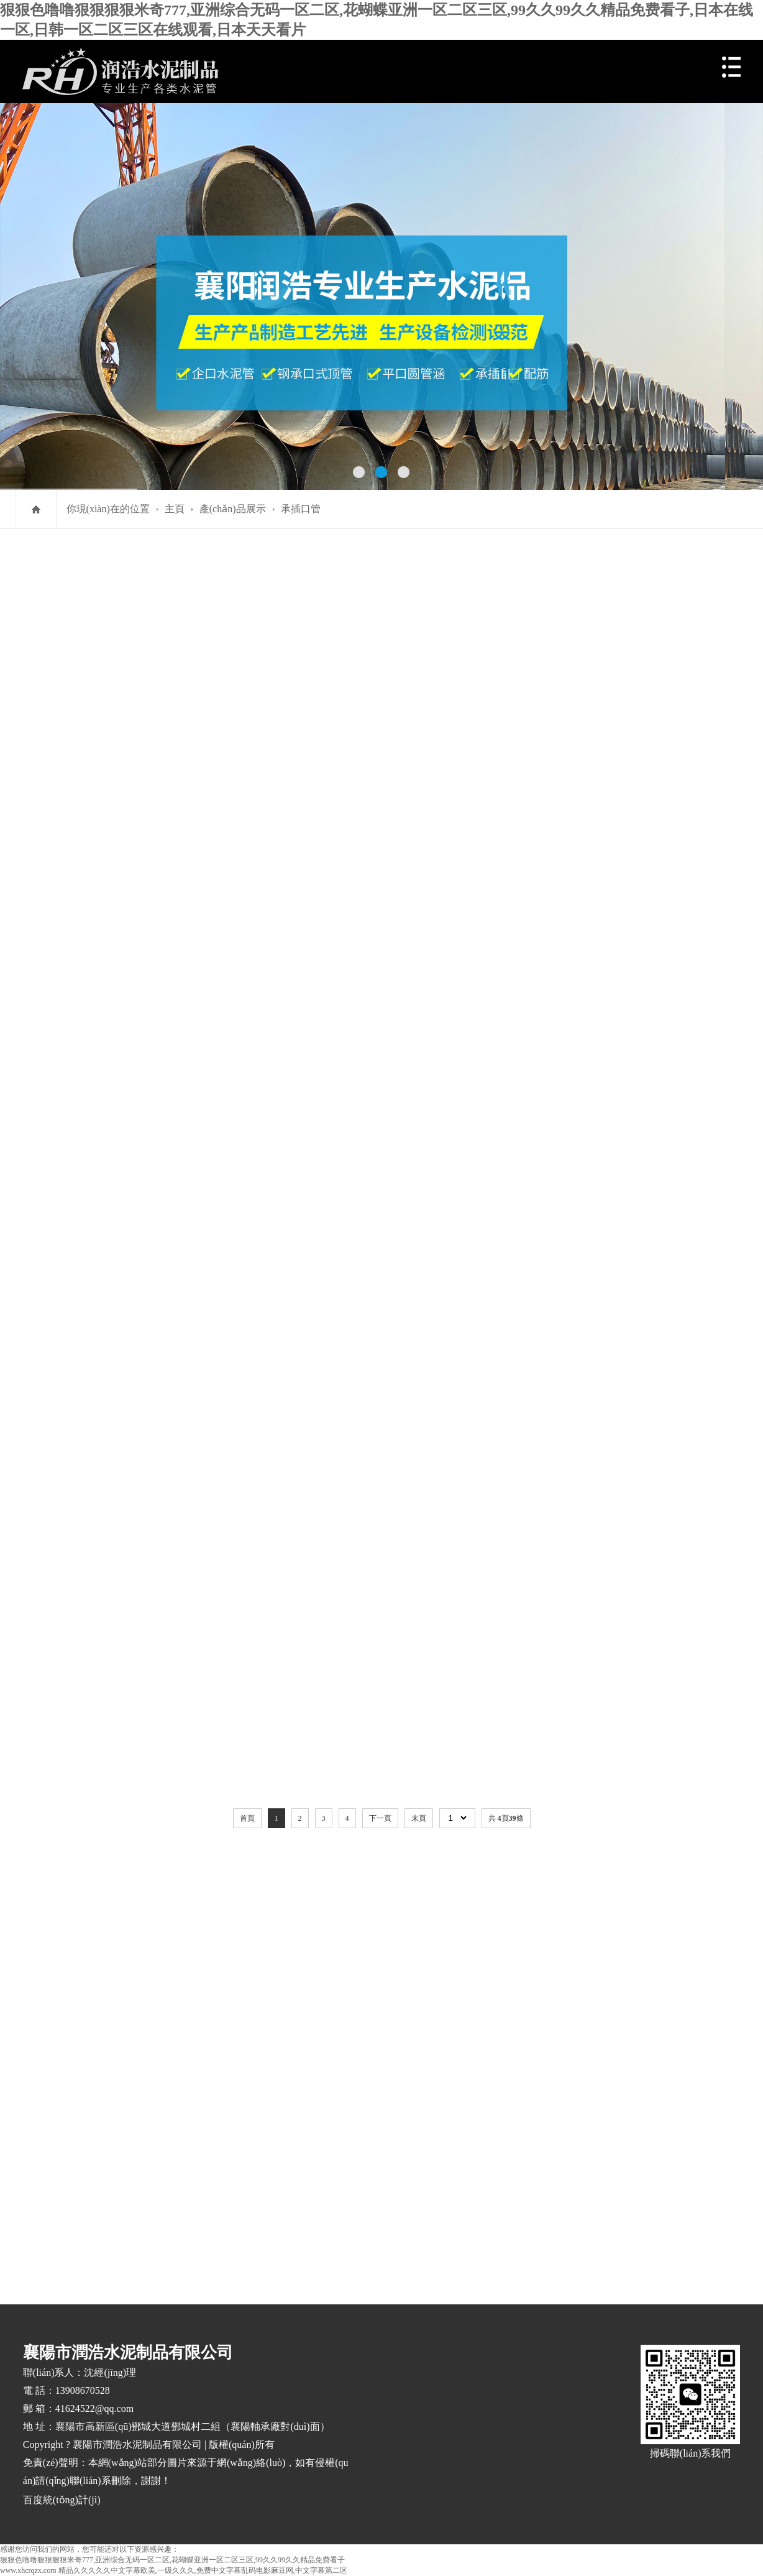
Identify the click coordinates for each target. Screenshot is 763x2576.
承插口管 (301, 509)
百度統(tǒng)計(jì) (62, 2500)
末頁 (418, 1818)
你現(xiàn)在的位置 (108, 509)
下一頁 (380, 1818)
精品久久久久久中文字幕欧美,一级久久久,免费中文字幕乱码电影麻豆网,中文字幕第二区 (202, 2570)
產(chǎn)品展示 (232, 509)
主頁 (175, 509)
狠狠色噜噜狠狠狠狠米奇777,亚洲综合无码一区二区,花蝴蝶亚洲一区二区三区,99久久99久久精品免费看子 (172, 2559)
